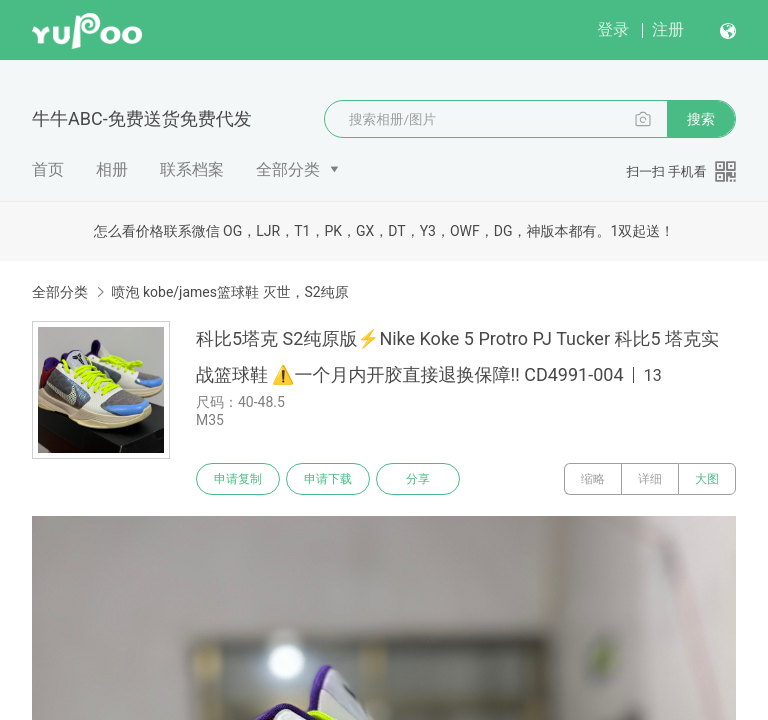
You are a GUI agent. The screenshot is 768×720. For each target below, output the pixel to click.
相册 (112, 169)
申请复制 (238, 479)
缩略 (593, 479)
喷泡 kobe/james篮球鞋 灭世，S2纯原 (229, 292)
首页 (48, 169)
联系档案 (192, 169)
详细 (650, 479)
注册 (668, 29)
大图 (707, 479)
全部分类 (288, 169)
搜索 (701, 119)
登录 (613, 29)
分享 (418, 479)
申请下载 (328, 479)
